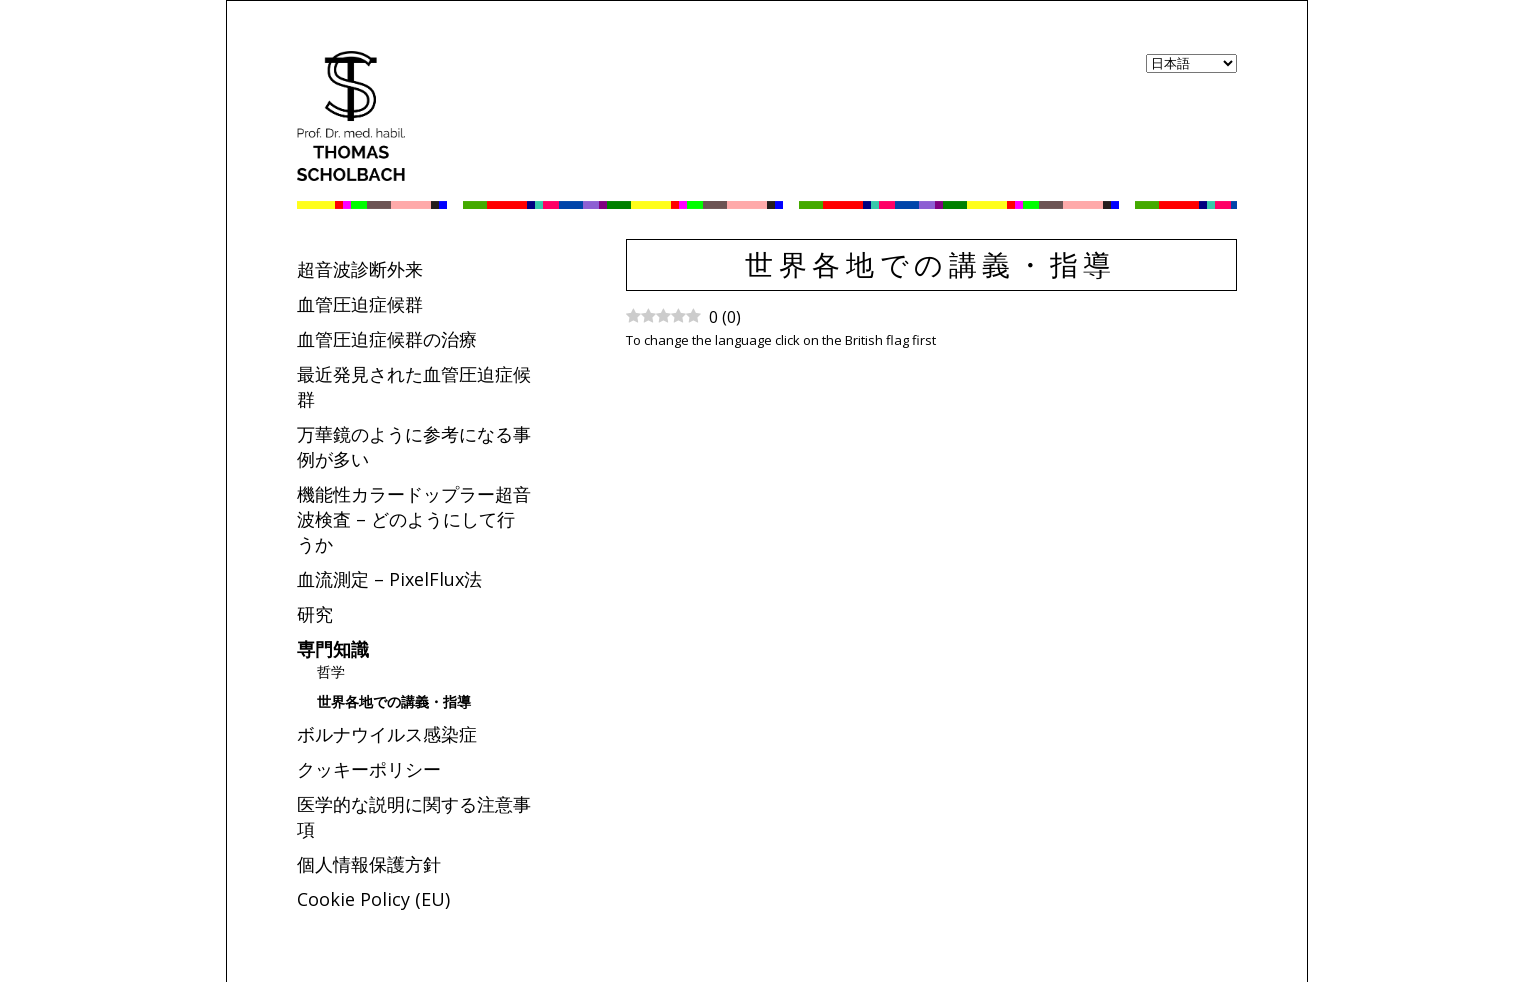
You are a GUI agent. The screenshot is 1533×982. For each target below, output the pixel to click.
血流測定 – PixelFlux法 (389, 579)
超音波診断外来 (360, 269)
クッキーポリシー (369, 769)
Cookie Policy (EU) (373, 899)
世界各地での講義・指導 (394, 701)
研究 (315, 614)
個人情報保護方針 (369, 864)
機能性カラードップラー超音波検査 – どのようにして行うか (414, 519)
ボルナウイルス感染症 (387, 734)
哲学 (331, 671)
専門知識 (333, 649)
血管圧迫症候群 (360, 304)
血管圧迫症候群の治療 (387, 339)
